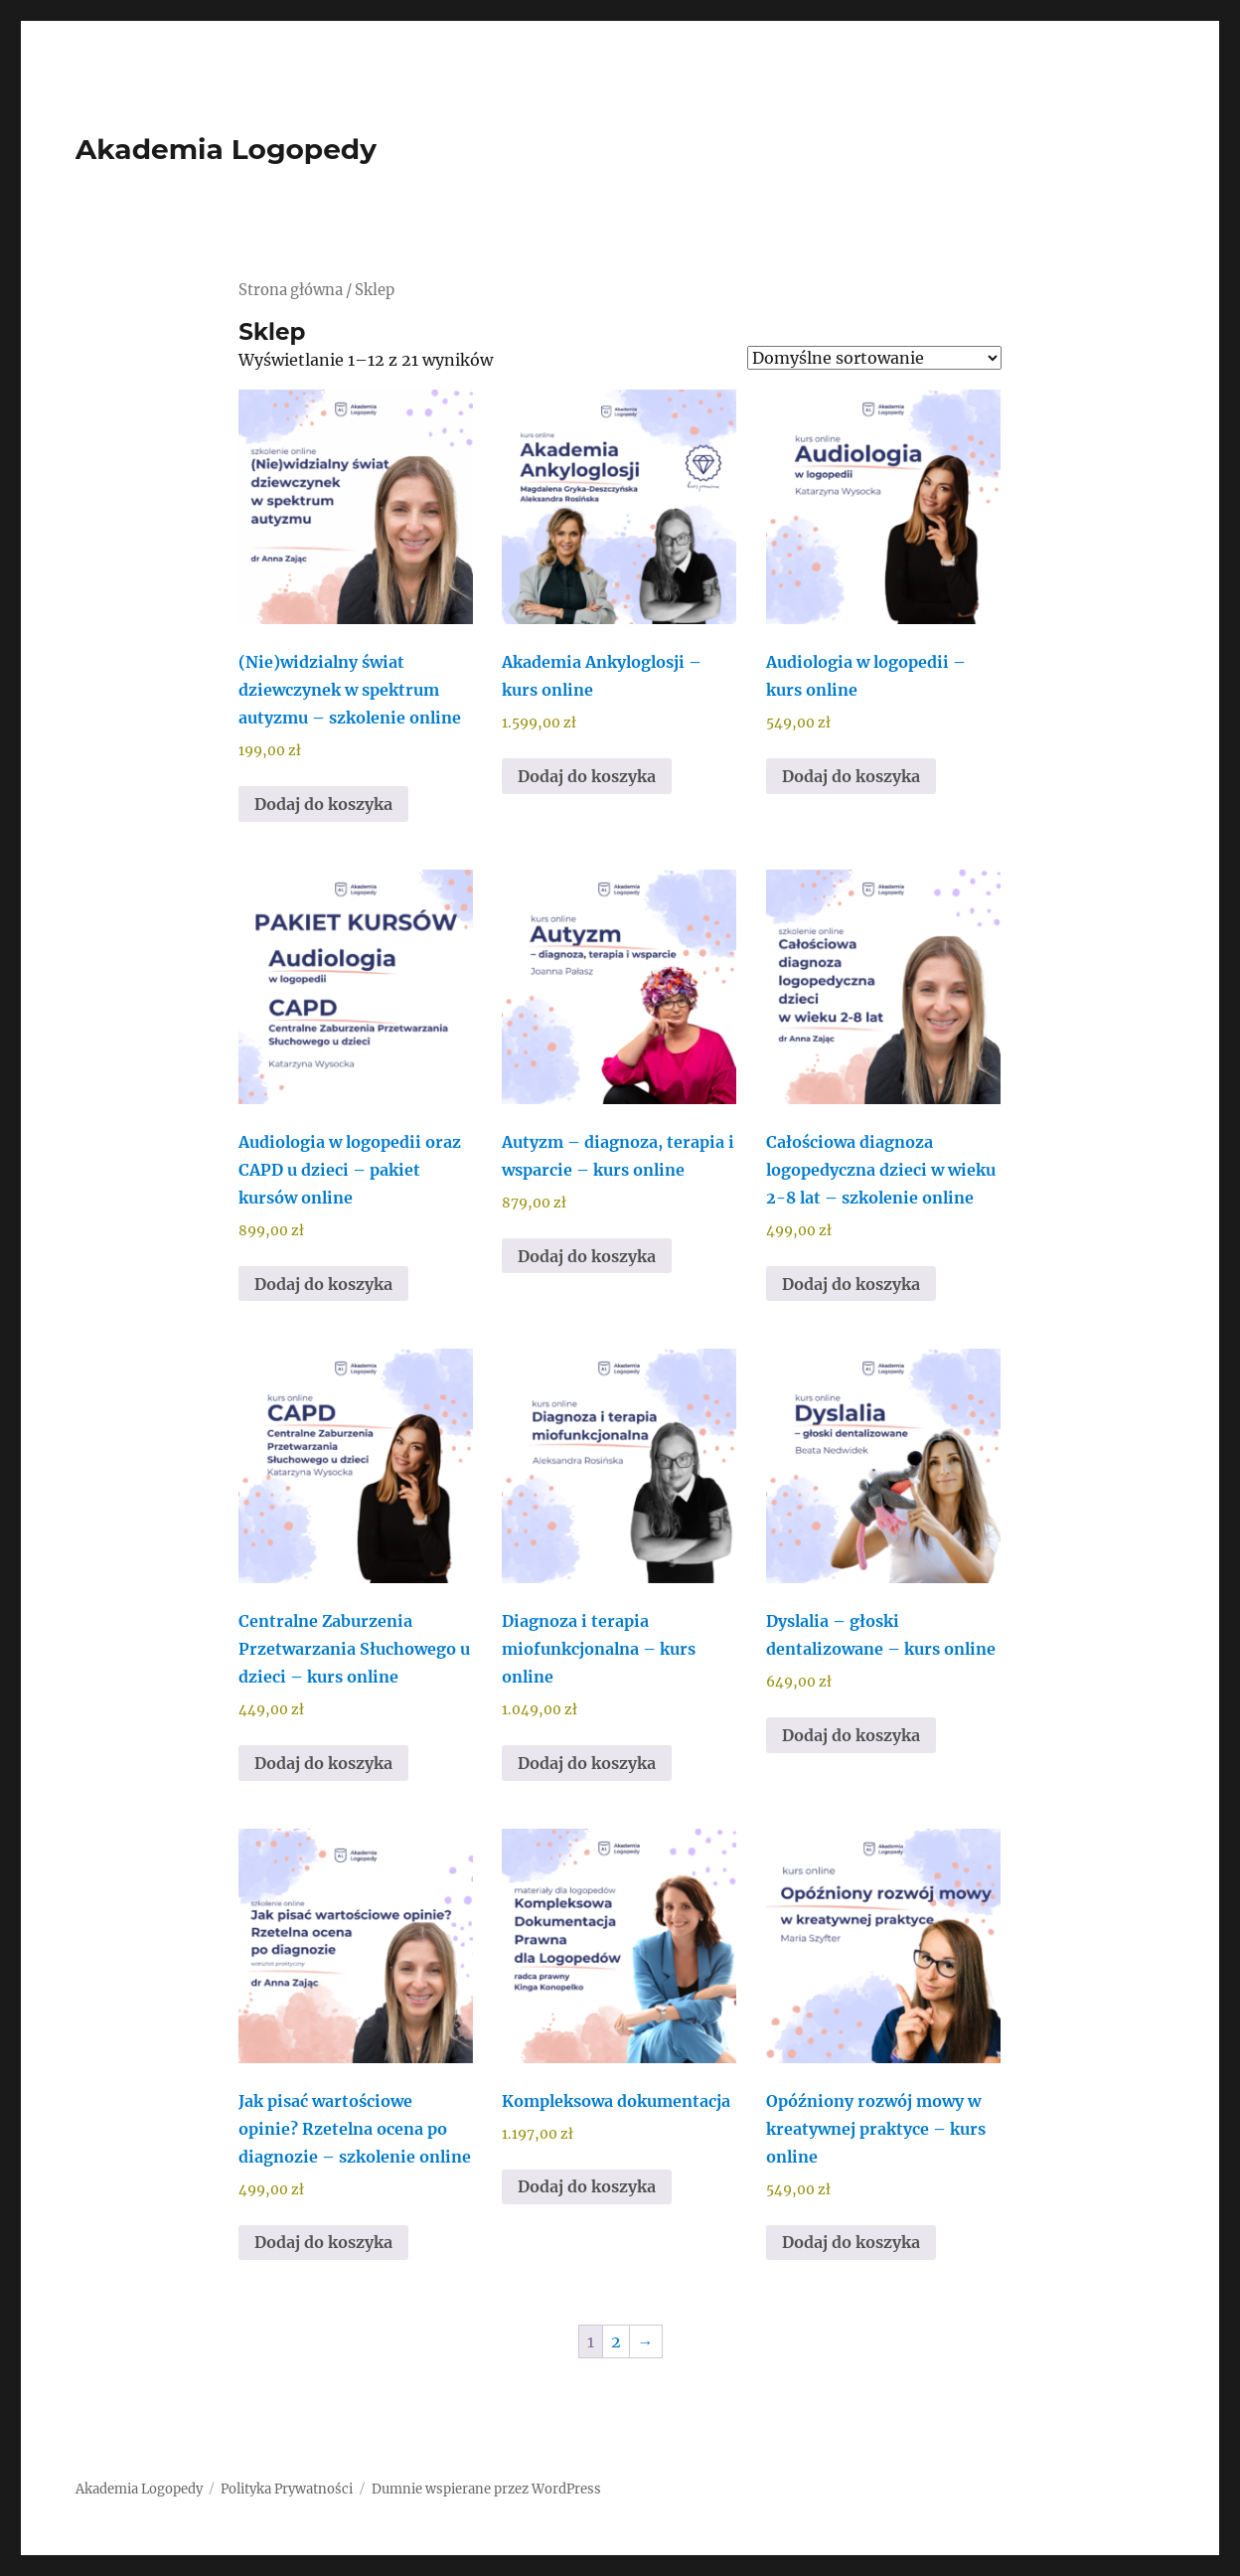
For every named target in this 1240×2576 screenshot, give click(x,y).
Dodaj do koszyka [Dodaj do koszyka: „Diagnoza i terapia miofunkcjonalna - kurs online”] (587, 1763)
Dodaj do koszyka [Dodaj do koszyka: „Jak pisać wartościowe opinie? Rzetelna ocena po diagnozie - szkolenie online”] (323, 2242)
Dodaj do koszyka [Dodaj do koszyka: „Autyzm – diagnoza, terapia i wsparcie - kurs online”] (587, 1256)
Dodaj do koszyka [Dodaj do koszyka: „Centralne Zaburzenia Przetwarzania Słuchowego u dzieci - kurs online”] (323, 1763)
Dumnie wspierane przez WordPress (486, 2489)
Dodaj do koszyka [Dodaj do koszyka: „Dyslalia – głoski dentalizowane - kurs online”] (851, 1735)
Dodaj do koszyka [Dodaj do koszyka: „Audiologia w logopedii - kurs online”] (851, 776)
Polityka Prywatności (287, 2489)
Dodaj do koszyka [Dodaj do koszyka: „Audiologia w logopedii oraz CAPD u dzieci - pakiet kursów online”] (323, 1284)
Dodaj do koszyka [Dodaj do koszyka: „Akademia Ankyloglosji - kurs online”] (587, 776)
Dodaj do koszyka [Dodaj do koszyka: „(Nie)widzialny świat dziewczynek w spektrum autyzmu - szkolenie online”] (323, 804)
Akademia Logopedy (226, 149)
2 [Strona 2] (616, 2341)
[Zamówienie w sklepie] (874, 358)
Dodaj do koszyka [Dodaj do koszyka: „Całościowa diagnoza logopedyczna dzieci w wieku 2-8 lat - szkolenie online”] (851, 1284)
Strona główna (290, 290)
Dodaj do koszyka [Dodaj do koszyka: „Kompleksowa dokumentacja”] (587, 2186)
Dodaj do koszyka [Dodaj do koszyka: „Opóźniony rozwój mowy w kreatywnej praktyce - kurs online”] (851, 2242)
